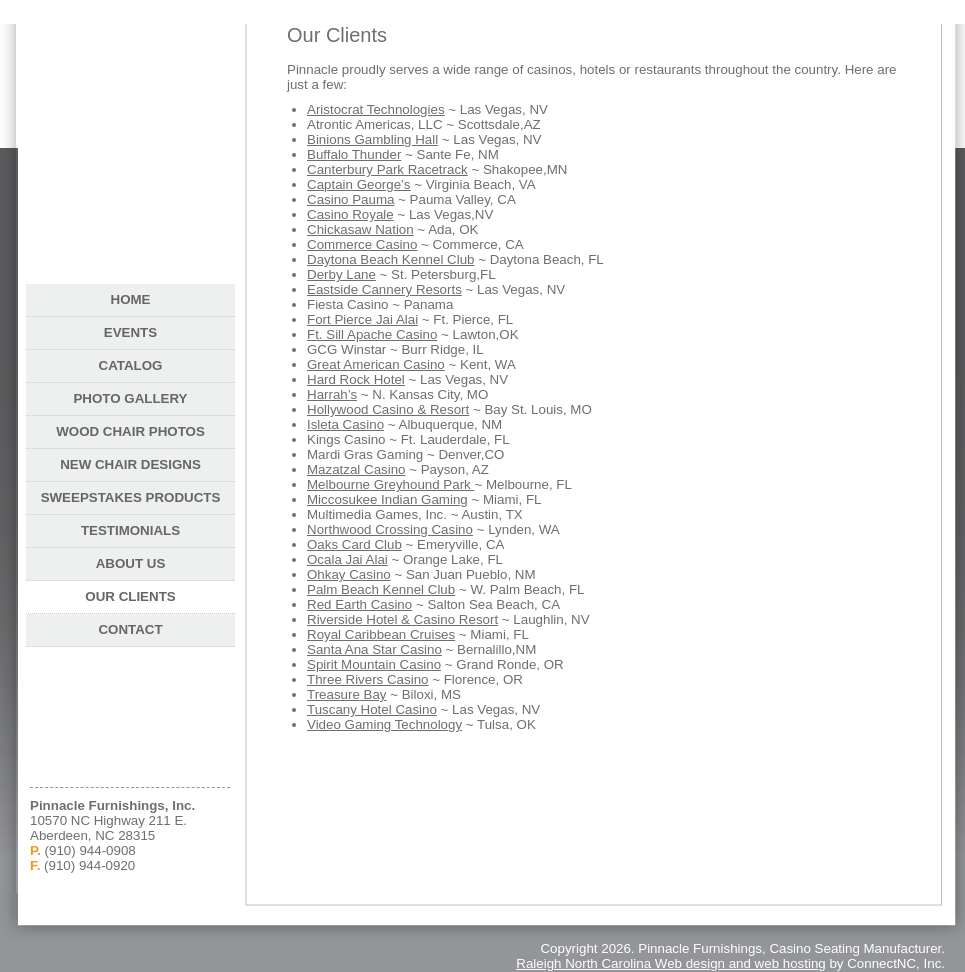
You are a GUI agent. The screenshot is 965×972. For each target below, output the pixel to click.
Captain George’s (358, 184)
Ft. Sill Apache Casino (372, 334)
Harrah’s (332, 394)
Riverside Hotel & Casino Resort (402, 619)
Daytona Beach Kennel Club (390, 259)
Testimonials (130, 530)
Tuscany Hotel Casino (372, 709)
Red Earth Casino (359, 604)
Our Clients (130, 596)
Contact (130, 629)
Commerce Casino (362, 244)
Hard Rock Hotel (356, 379)
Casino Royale (350, 214)
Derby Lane (341, 274)
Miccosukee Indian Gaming (387, 499)
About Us (131, 563)
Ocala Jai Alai (347, 559)
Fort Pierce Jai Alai (362, 319)
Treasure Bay (347, 694)
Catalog (131, 365)
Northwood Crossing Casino (390, 529)
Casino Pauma (350, 199)
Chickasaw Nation (360, 229)
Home (131, 299)
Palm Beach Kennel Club (381, 589)
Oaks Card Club (354, 544)
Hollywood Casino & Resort (388, 409)
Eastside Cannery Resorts (384, 289)
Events (130, 332)
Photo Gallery (130, 398)
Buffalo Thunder (354, 154)
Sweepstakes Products (131, 497)
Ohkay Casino (349, 574)
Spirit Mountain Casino (374, 664)
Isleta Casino (345, 424)
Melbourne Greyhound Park (390, 484)
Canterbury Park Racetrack (387, 169)
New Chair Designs (130, 464)
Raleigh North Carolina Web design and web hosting (670, 963)
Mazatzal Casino (356, 469)
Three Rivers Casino (367, 679)
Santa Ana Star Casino (374, 649)
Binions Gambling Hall (372, 139)
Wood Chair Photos (130, 431)
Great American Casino (376, 364)
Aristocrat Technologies (376, 109)
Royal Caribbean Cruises (381, 634)
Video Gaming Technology (384, 724)
